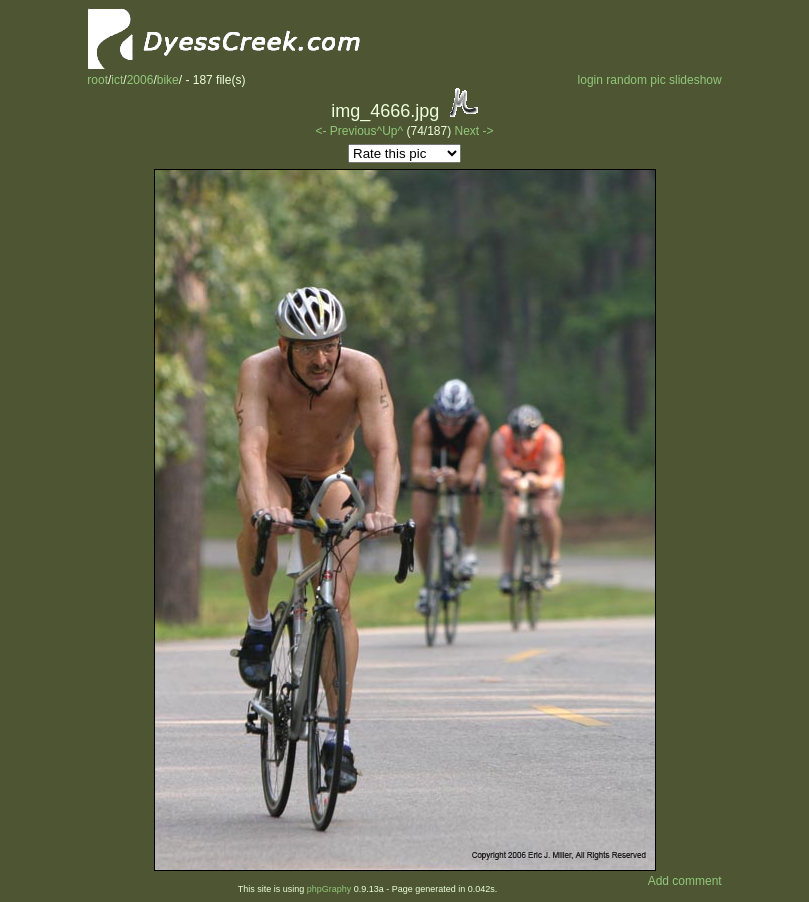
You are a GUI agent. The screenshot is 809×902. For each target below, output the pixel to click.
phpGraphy (329, 889)
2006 (140, 80)
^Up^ (390, 131)
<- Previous (345, 131)
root (97, 80)
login (590, 80)
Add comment (685, 881)
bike (168, 80)
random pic (635, 80)
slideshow (695, 80)
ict (117, 80)
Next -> (474, 131)
